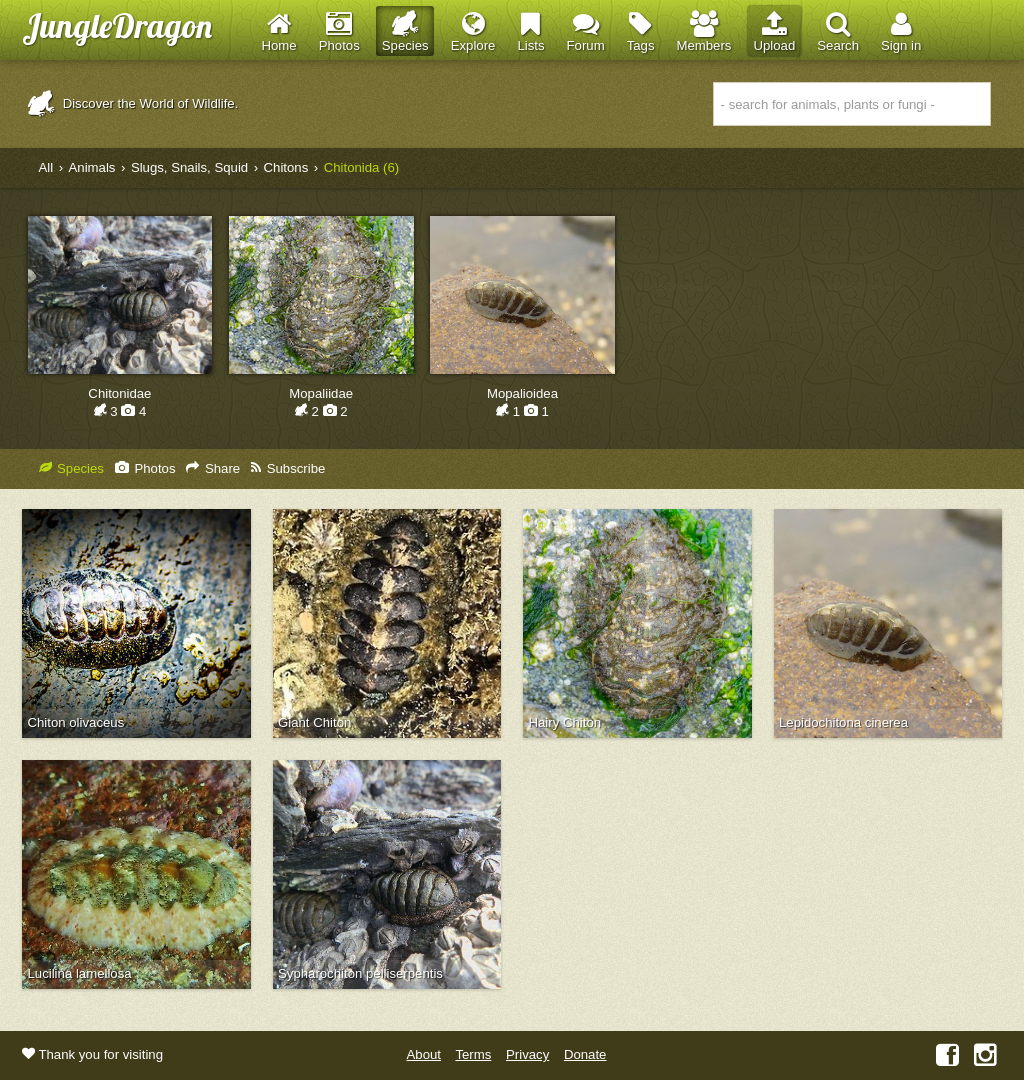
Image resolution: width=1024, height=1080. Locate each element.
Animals (92, 167)
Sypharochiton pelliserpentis (360, 973)
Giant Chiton (314, 722)
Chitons (286, 167)
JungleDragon (117, 25)
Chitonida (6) (362, 167)
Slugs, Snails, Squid (189, 167)
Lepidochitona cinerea (843, 722)
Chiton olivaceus (76, 722)
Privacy (527, 1054)
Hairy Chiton (565, 722)
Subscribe (288, 468)
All (46, 167)
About (424, 1054)
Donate (585, 1054)
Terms (473, 1054)
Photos (145, 468)
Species (71, 468)
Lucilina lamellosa (80, 973)
